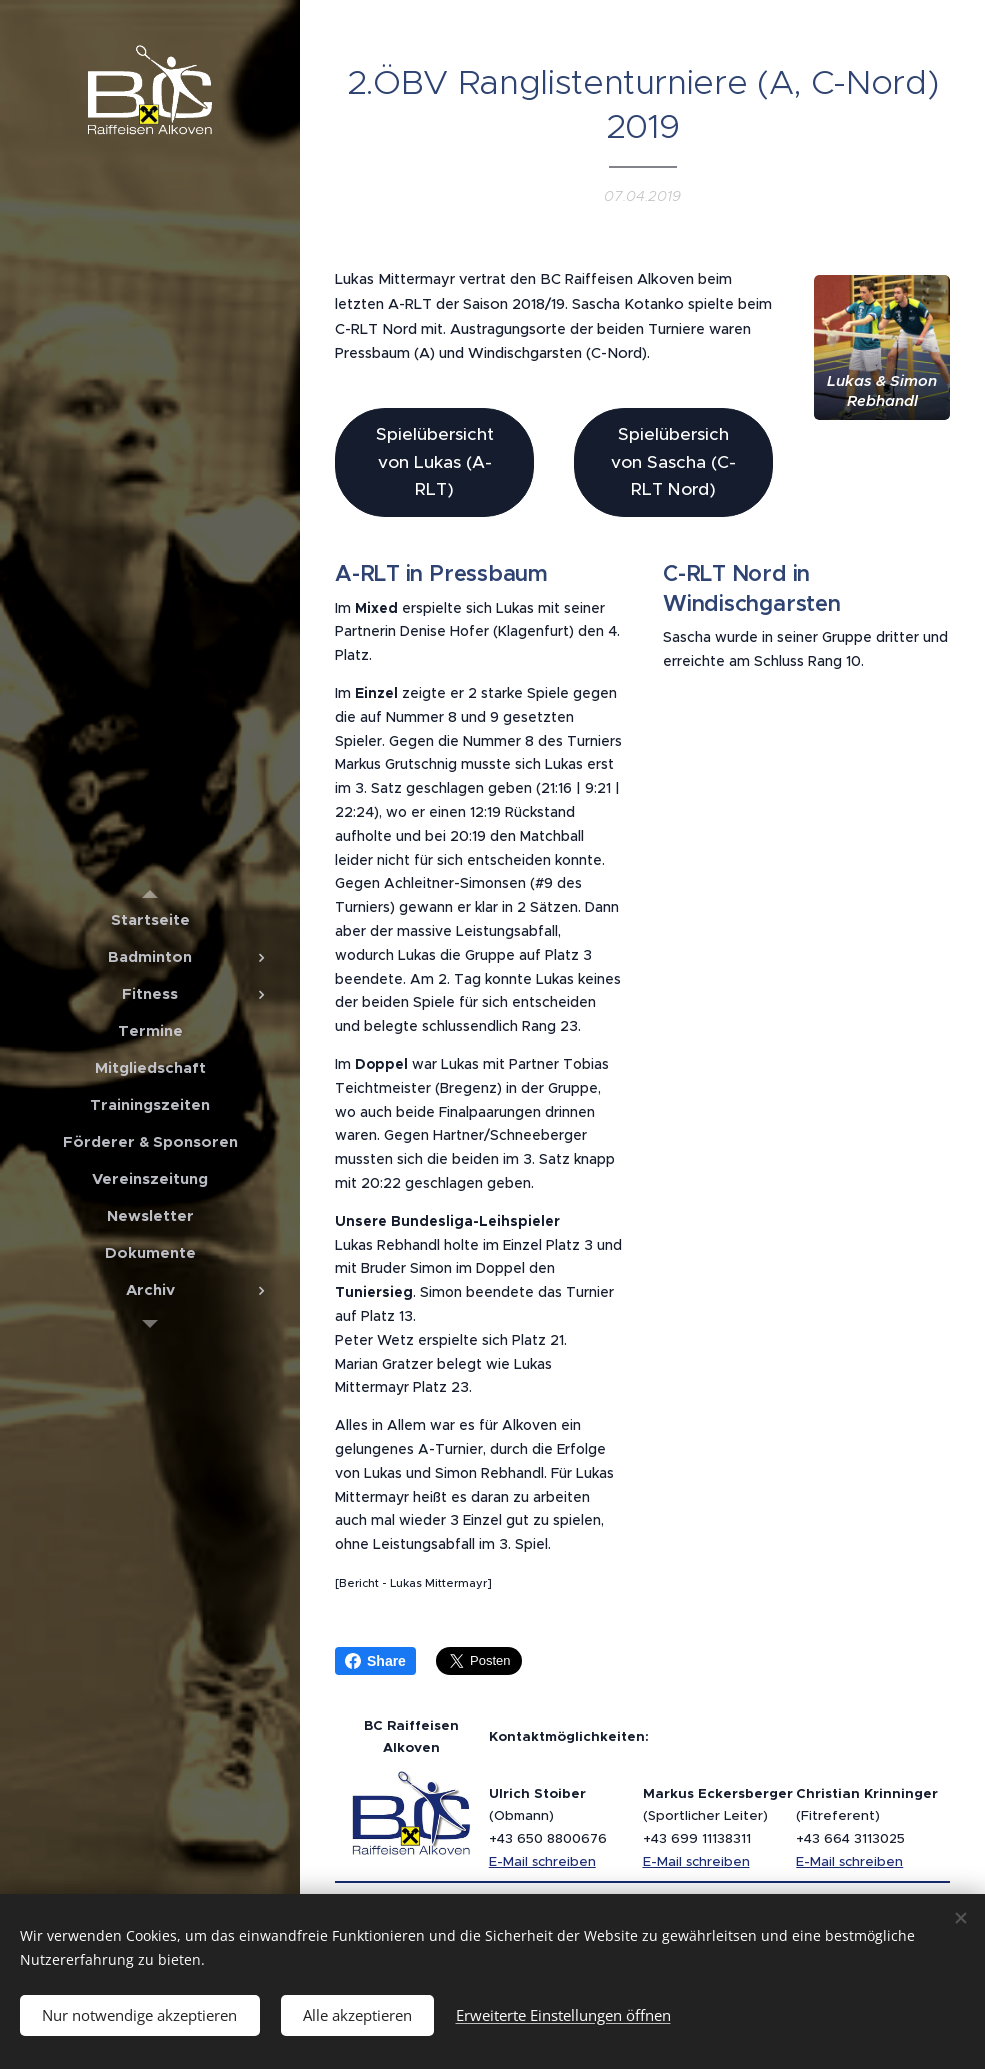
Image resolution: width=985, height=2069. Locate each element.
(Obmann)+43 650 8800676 (548, 1816)
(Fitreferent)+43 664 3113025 (867, 1816)
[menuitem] (150, 919)
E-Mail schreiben (542, 1861)
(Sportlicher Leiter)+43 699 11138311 (718, 1816)
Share (375, 1661)
